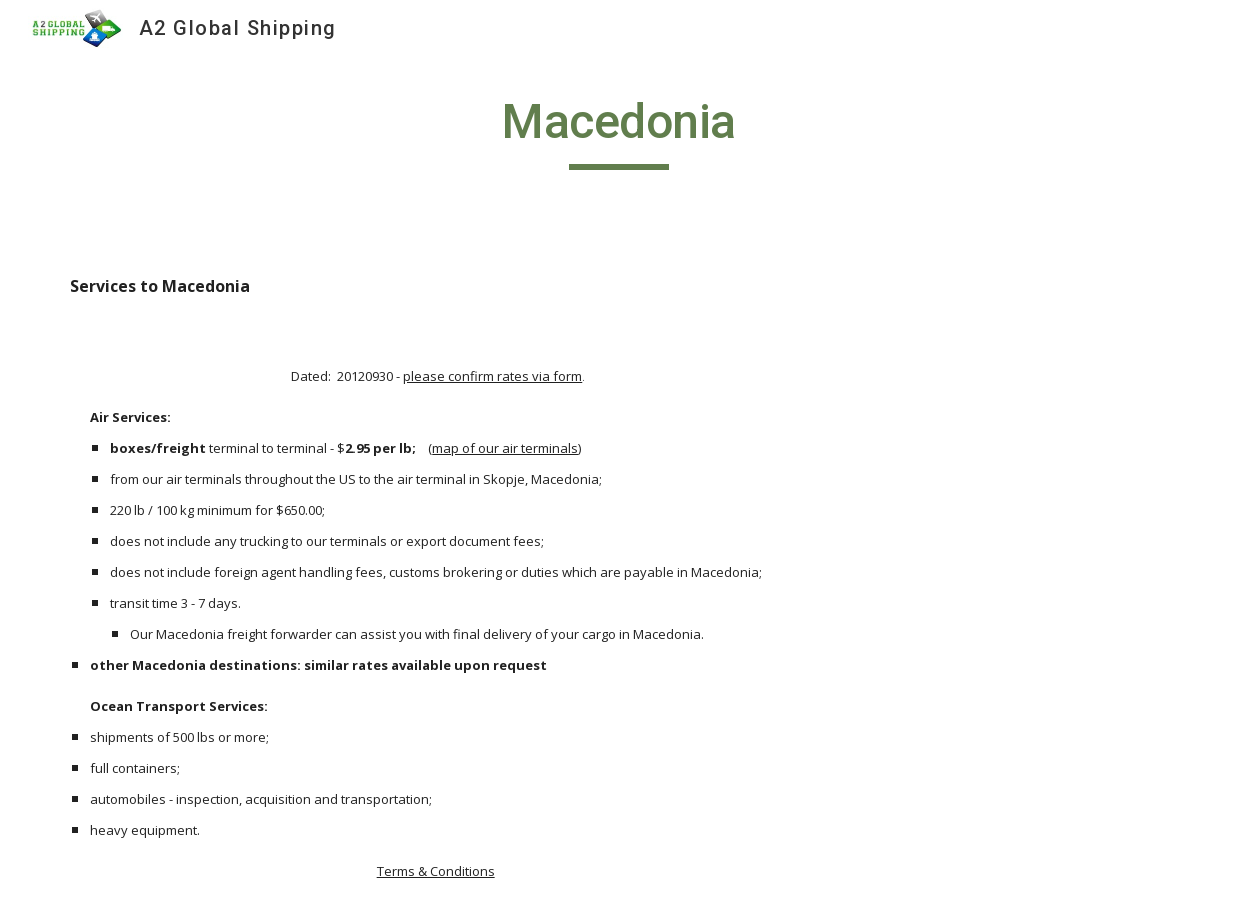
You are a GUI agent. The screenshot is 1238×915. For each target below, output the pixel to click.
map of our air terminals (505, 448)
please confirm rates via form (492, 376)
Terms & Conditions (436, 871)
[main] (619, 131)
